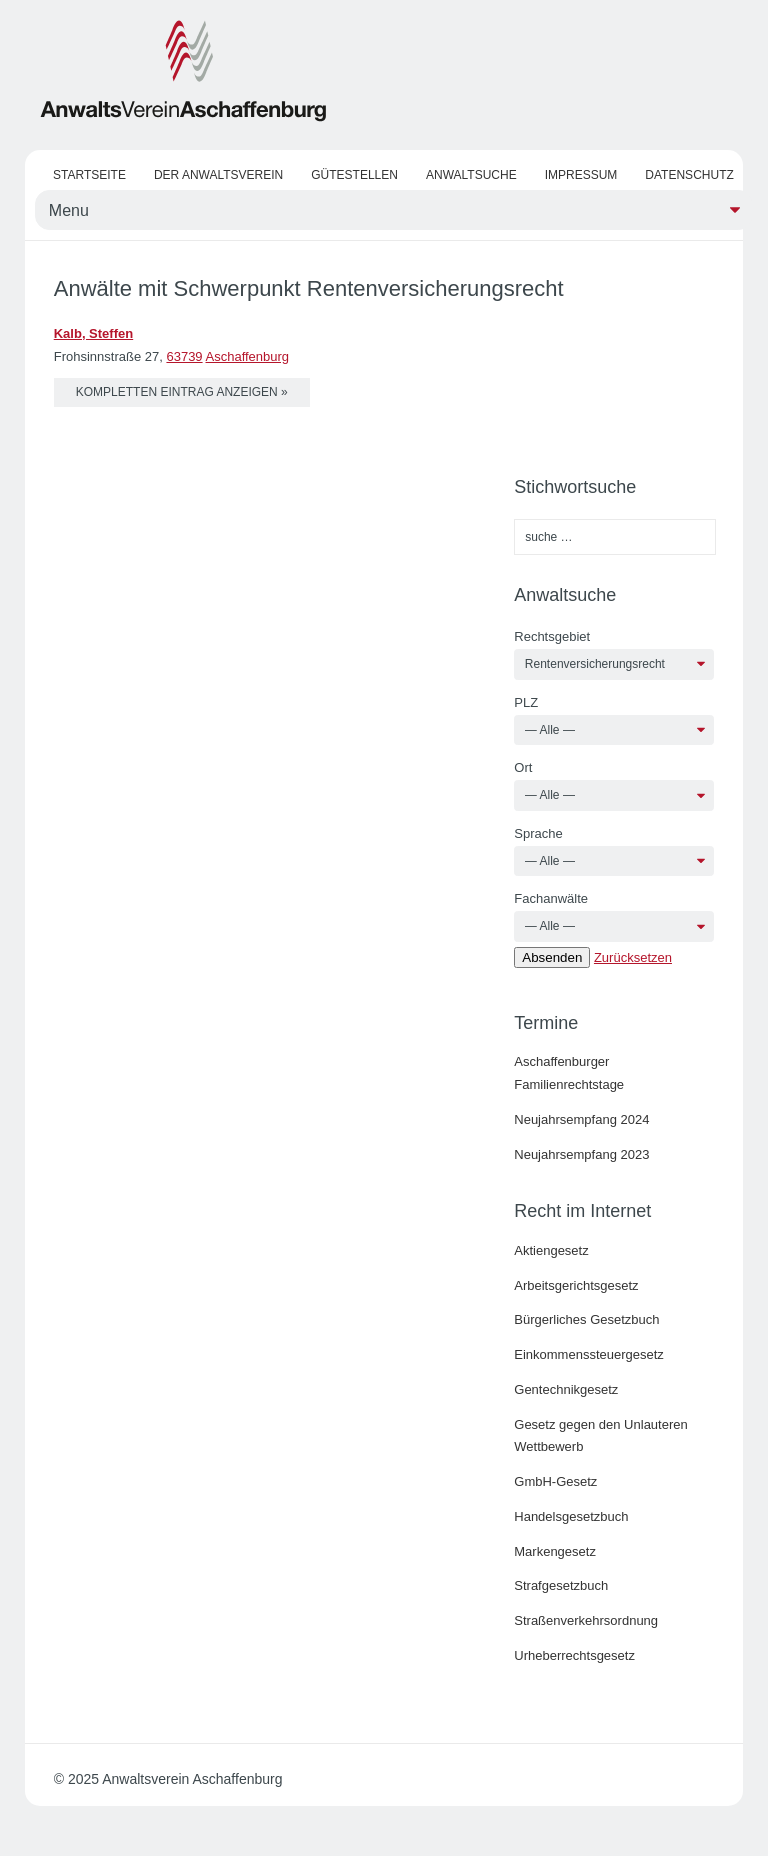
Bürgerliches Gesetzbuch (586, 1319)
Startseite (89, 175)
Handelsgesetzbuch (571, 1516)
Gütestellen (354, 175)
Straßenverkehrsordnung (586, 1620)
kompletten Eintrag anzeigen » (182, 392)
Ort (523, 767)
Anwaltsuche (471, 175)
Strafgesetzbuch (561, 1585)
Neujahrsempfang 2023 (581, 1154)
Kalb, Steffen (93, 333)
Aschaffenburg (248, 356)
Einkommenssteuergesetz (589, 1354)
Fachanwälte (551, 898)
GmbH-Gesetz (555, 1481)
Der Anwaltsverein (218, 175)
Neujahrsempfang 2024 (581, 1119)
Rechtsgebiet (552, 636)
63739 (184, 356)
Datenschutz (689, 175)
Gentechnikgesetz (566, 1389)
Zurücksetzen (633, 957)
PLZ (526, 702)
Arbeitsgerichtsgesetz (576, 1285)
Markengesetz (555, 1551)
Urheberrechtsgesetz (574, 1655)
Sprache (538, 833)
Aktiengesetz (551, 1250)
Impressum (581, 175)
